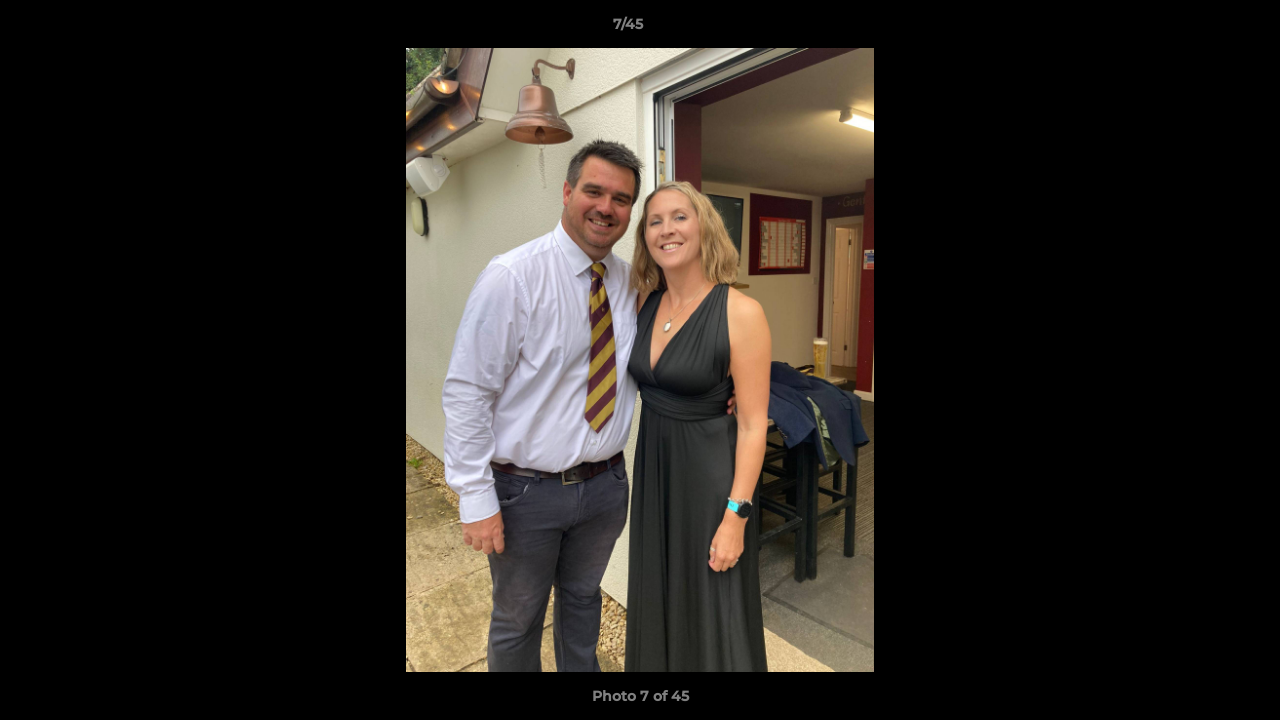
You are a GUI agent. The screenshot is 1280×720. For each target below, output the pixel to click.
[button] (1196, 29)
